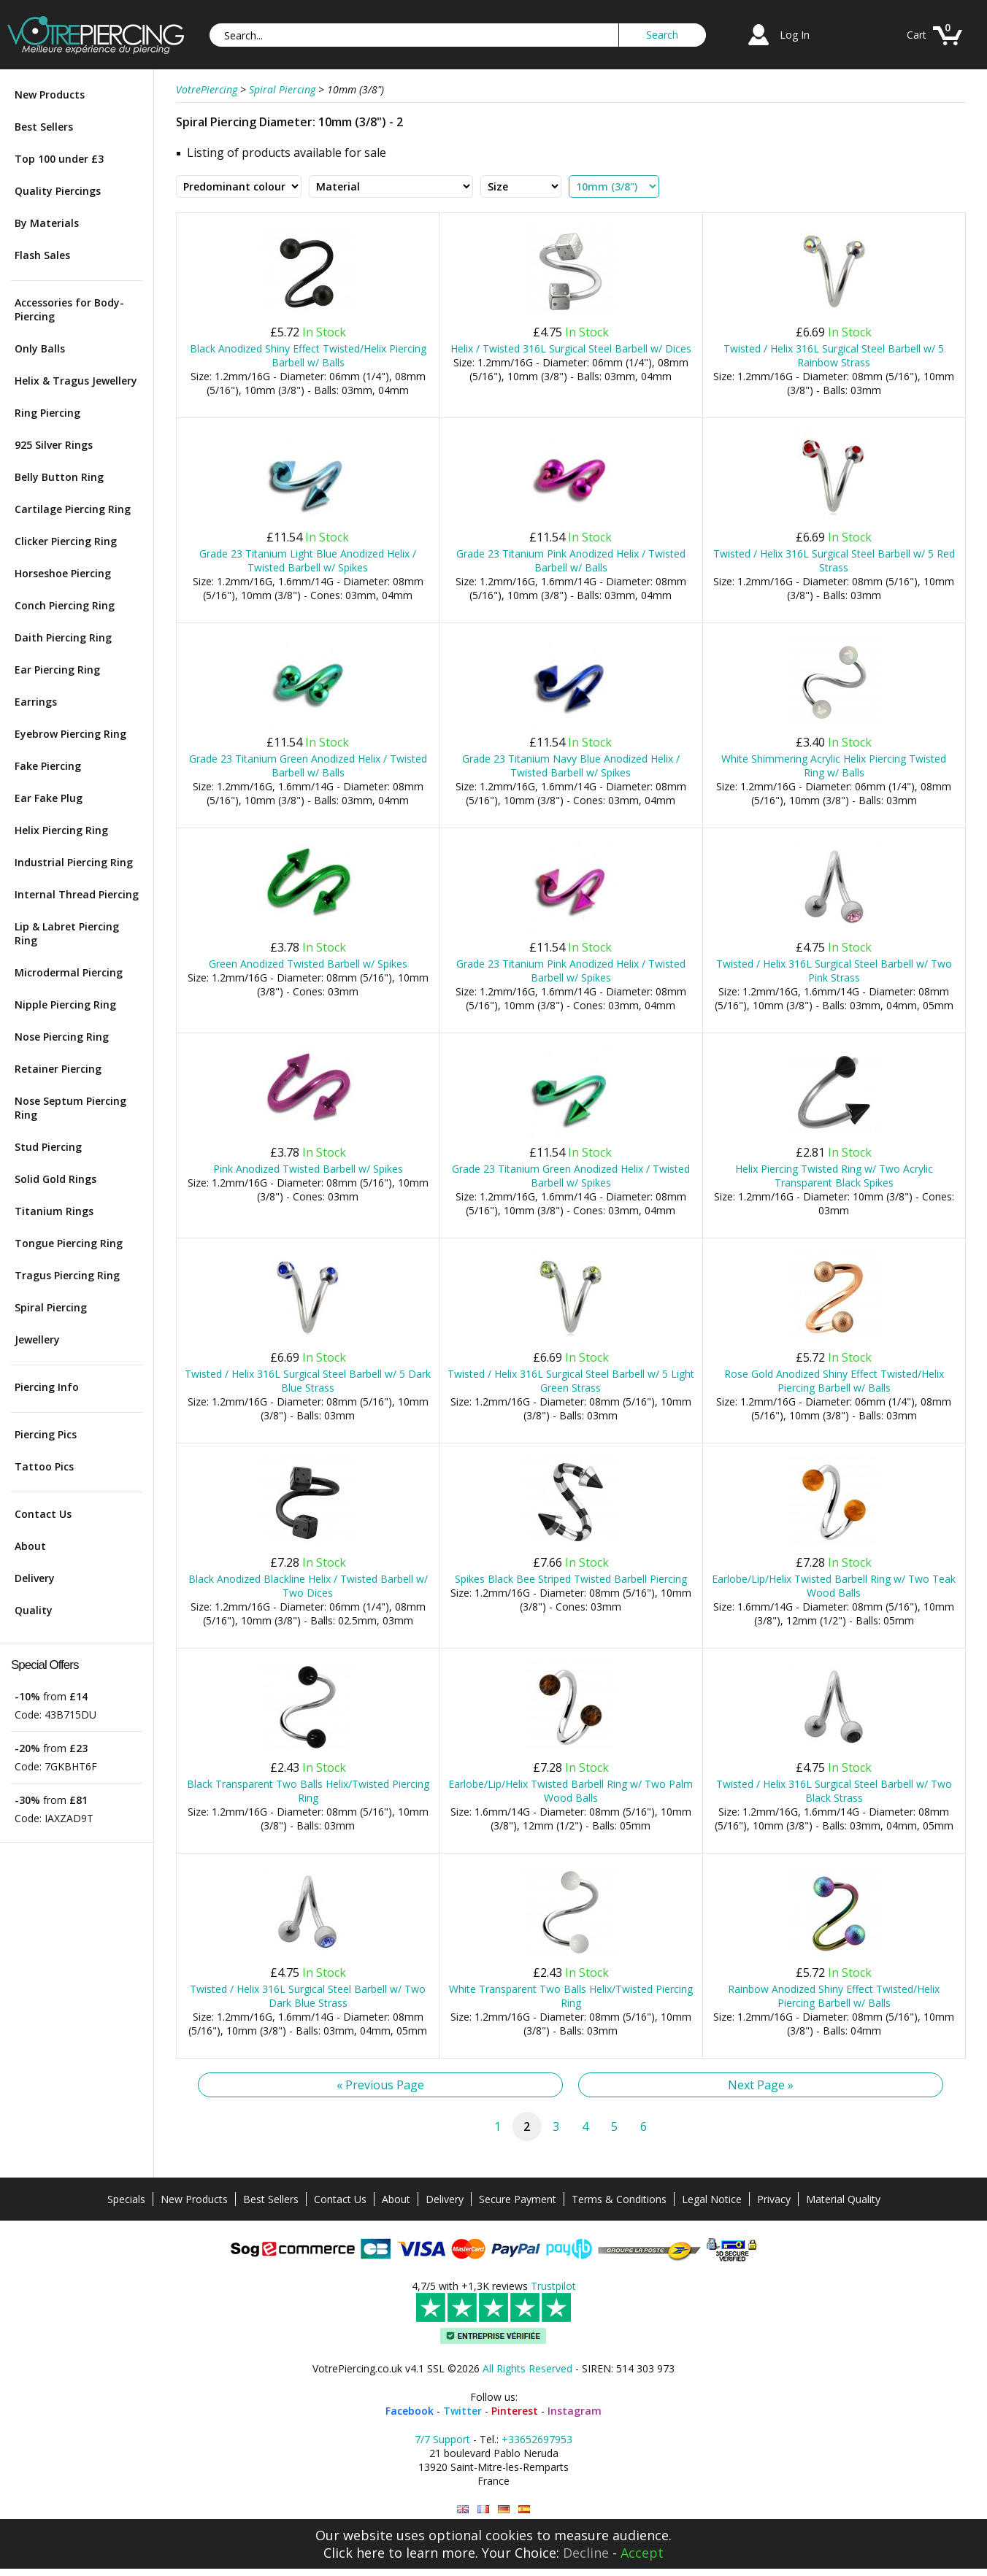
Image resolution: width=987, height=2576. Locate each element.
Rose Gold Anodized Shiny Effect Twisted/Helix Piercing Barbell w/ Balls (834, 1381)
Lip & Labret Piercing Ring (67, 933)
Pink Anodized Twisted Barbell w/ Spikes (308, 1169)
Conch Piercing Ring (65, 605)
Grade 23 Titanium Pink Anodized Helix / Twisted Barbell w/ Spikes (570, 970)
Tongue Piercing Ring (69, 1243)
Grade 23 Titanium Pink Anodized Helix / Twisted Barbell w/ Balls (570, 560)
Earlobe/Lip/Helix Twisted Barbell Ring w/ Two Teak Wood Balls (834, 1586)
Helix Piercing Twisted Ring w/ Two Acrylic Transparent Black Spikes (834, 1175)
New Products (50, 94)
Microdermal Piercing (69, 972)
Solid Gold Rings (55, 1179)
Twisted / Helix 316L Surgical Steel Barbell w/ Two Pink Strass (834, 970)
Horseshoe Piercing (63, 573)
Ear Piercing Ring (57, 669)
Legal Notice (712, 2199)
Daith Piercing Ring (63, 637)
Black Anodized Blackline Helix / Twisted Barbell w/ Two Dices (308, 1586)
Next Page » (761, 2085)
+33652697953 (537, 2439)
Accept (642, 2552)
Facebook (409, 2411)
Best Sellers (44, 127)
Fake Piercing (48, 766)
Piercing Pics (46, 1434)
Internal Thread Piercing (77, 894)
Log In (795, 35)
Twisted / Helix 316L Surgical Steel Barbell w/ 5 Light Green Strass (571, 1381)
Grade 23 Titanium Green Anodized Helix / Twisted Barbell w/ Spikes (571, 1175)
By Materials (47, 223)
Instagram (575, 2411)
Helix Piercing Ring (61, 830)
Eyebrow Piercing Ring (70, 734)
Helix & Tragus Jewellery (76, 380)
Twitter (462, 2411)
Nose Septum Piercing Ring (70, 1108)
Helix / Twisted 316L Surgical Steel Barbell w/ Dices (570, 348)
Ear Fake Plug (48, 798)
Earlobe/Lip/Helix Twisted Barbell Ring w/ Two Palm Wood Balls (570, 1791)
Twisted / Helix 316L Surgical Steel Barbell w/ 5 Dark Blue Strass (308, 1381)
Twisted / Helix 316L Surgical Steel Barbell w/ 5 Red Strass (834, 560)
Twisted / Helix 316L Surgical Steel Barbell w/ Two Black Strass (834, 1791)
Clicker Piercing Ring (66, 541)
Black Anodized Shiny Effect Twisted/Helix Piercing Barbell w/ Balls (308, 355)
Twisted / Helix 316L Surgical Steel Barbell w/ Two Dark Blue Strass (308, 1996)
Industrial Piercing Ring (74, 862)
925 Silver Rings (54, 445)
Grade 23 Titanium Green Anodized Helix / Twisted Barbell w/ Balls (308, 765)
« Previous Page (380, 2085)
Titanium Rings (54, 1211)
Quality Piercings (58, 191)
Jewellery (37, 1339)
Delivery (35, 1578)
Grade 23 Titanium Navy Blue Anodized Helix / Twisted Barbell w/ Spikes (571, 765)
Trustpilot (553, 2286)
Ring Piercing (47, 413)
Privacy (774, 2199)
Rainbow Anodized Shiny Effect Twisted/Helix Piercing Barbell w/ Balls (834, 1996)
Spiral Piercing (51, 1307)
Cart (916, 35)
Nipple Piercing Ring (65, 1004)
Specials (126, 2199)
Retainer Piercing (58, 1069)
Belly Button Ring (59, 477)
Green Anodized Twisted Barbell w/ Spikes (308, 964)
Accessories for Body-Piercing (69, 309)
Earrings (36, 702)
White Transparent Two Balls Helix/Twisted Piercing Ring (571, 1996)
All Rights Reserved (527, 2368)
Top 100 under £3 (59, 159)
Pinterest (514, 2411)
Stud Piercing (48, 1147)
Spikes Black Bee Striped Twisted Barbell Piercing (571, 1579)
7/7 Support (442, 2439)
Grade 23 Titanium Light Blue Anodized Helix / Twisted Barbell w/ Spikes (307, 560)
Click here (354, 2552)
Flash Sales (42, 255)
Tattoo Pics (44, 1466)
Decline (586, 2552)
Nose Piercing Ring (62, 1037)
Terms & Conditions (619, 2199)
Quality (34, 1610)
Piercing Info (47, 1387)
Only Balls (40, 348)
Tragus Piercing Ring (67, 1275)
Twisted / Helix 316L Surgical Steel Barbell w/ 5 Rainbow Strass (833, 355)
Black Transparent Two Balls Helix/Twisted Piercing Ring (308, 1791)
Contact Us (43, 1514)
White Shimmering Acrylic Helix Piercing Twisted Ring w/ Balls (833, 765)
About (30, 1546)
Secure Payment (517, 2199)
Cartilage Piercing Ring (73, 509)
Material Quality (843, 2199)
